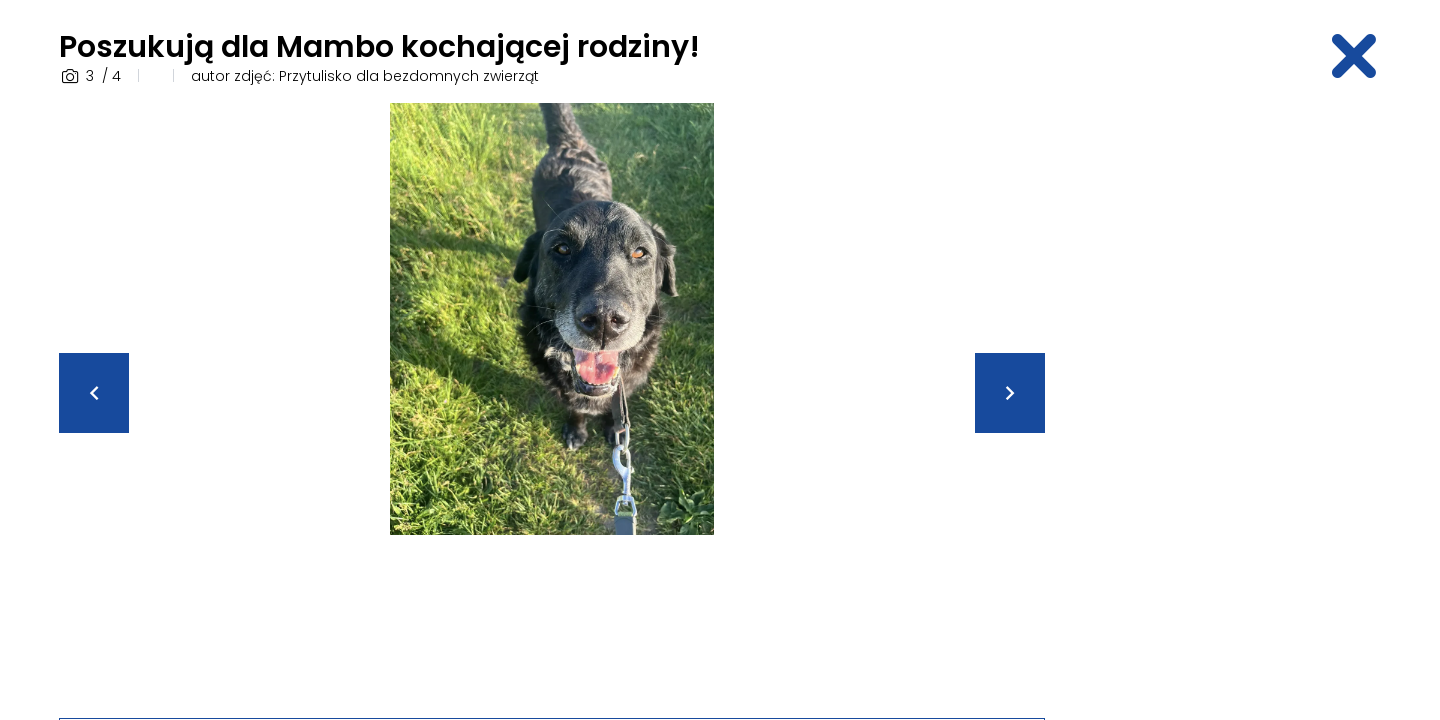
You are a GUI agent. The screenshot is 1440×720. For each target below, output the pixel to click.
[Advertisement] (1225, 403)
